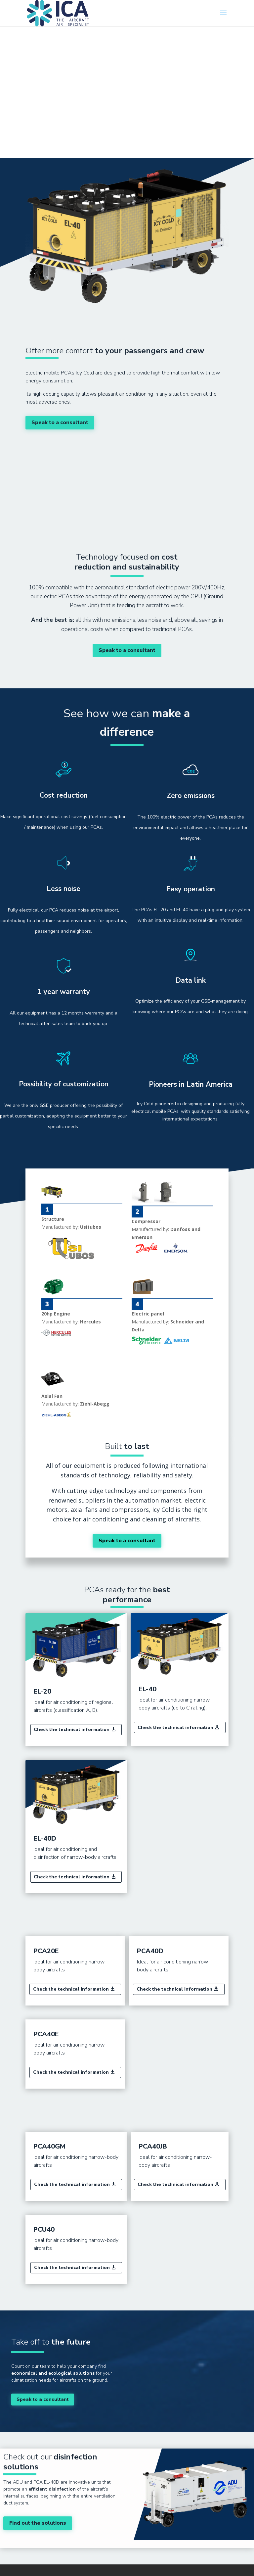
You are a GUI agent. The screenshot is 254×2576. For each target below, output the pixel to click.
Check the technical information (71, 1729)
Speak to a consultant (59, 422)
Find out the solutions (37, 2523)
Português (216, 57)
